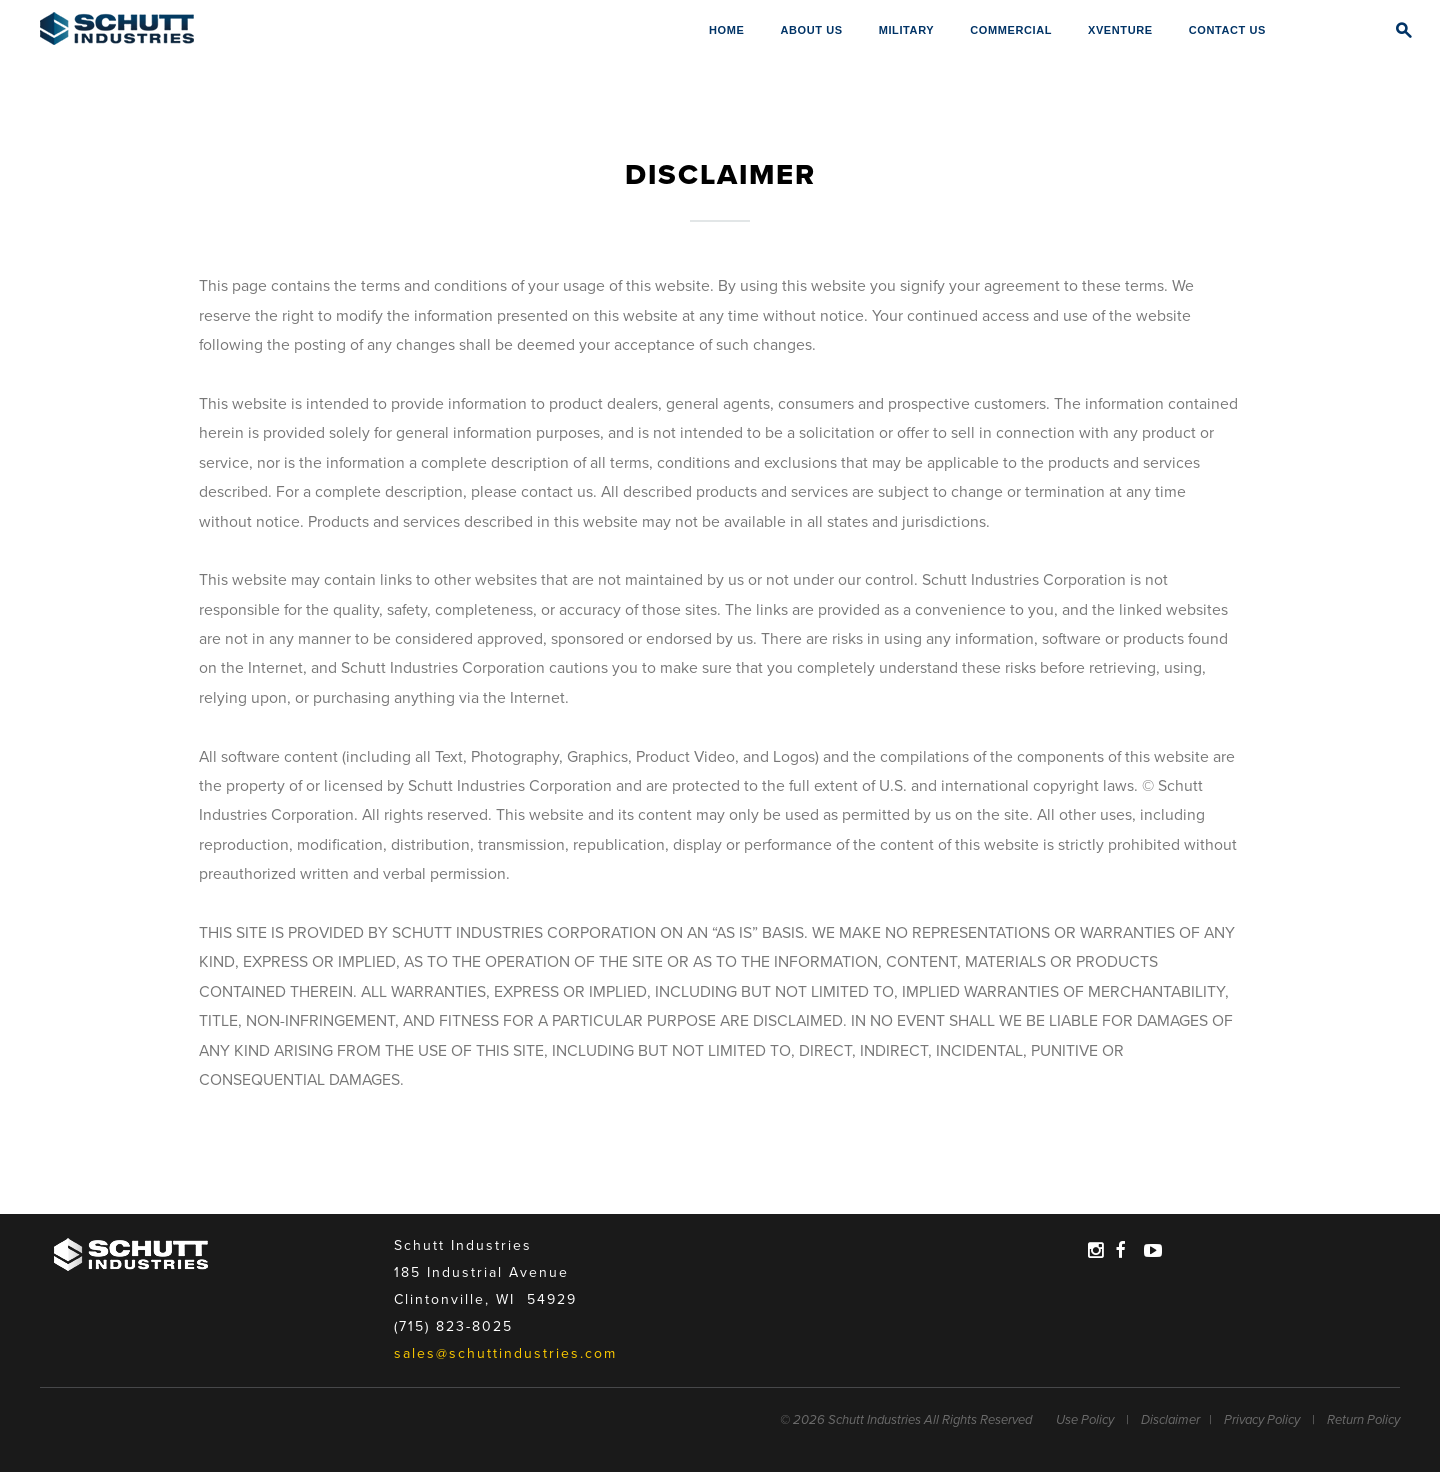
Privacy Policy (1262, 1420)
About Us (811, 30)
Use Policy (1085, 1420)
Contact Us (1227, 30)
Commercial (1011, 30)
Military (907, 30)
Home (726, 30)
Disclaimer (1170, 1420)
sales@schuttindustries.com (505, 1353)
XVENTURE (1120, 30)
